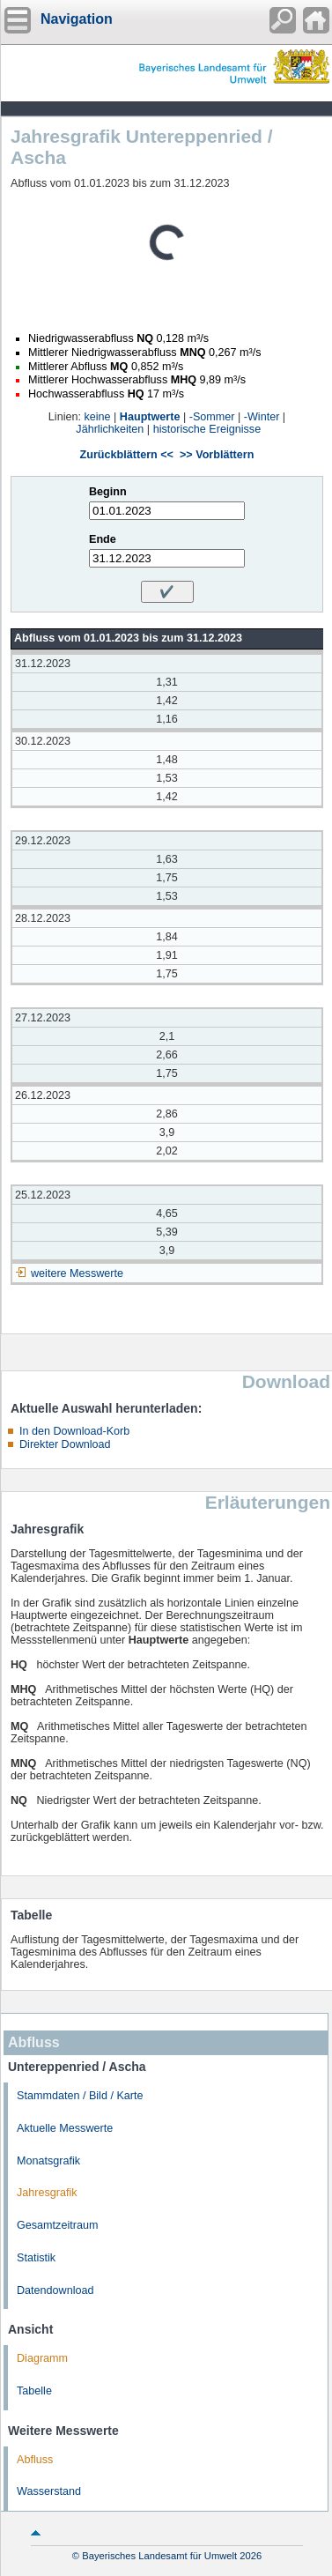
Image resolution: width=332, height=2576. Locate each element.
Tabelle (34, 2391)
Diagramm (42, 2358)
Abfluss (35, 2460)
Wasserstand (49, 2491)
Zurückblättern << (126, 455)
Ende (102, 539)
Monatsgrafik (48, 2161)
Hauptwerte (150, 417)
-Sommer (212, 417)
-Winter (262, 417)
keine (97, 417)
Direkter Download (65, 1444)
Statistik (36, 2258)
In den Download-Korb (74, 1431)
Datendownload (55, 2290)
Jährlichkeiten (110, 429)
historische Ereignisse (207, 429)
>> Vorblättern (217, 455)
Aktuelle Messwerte (65, 2128)
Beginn (108, 492)
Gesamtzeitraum (57, 2225)
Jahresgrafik (47, 2192)
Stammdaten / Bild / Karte (80, 2096)
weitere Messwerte (77, 1273)
